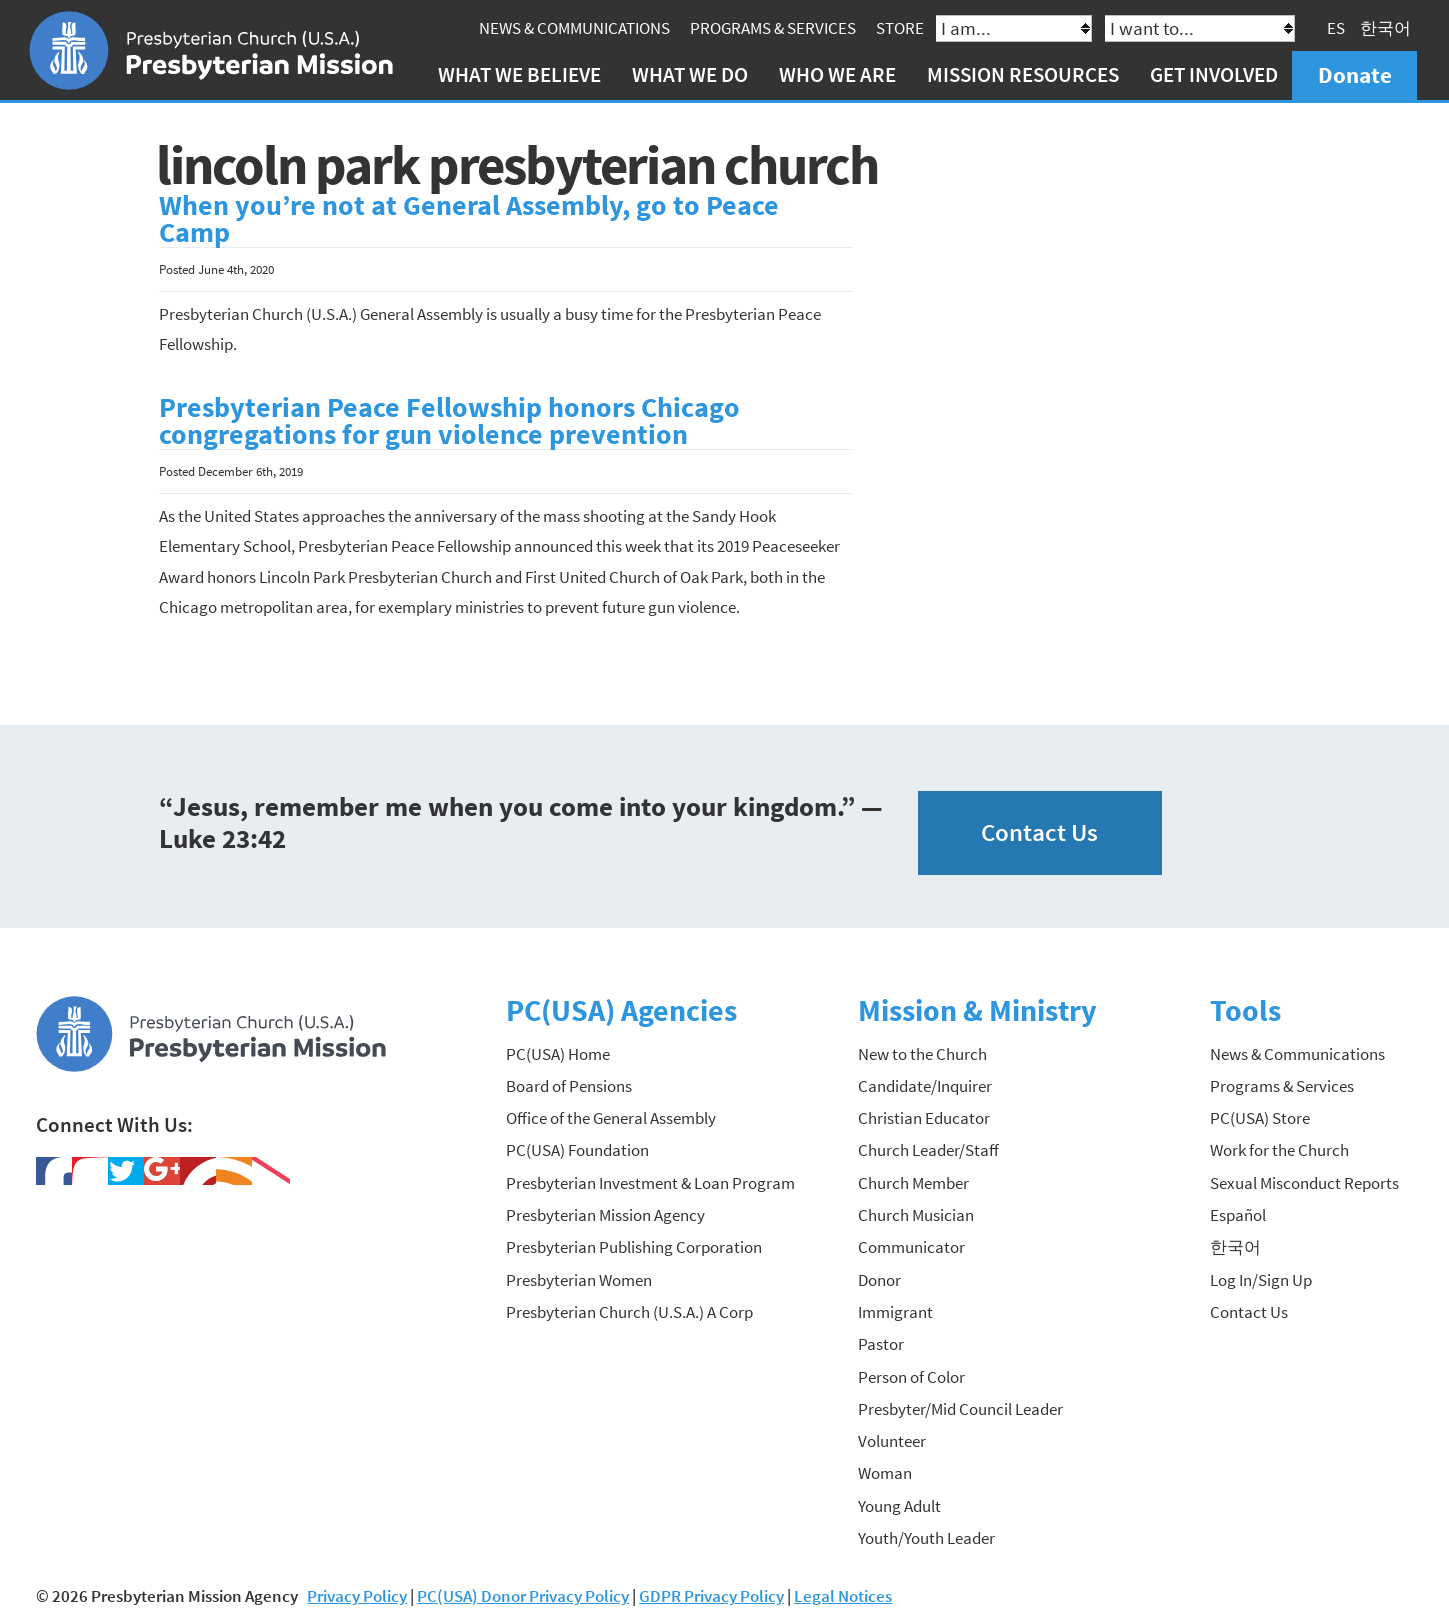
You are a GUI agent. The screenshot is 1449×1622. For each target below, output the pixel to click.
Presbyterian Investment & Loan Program (650, 1183)
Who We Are (837, 74)
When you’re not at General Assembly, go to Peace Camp (469, 219)
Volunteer (892, 1441)
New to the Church (922, 1054)
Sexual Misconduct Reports (1304, 1183)
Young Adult (899, 1506)
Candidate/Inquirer (925, 1086)
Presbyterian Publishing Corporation (634, 1247)
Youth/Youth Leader (926, 1538)
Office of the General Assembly (611, 1118)
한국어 (1385, 28)
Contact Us (1039, 832)
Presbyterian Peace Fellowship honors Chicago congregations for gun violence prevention (449, 421)
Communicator (911, 1247)
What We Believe (519, 74)
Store (900, 28)
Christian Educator (924, 1118)
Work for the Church (1279, 1150)
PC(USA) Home (558, 1054)
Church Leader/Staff (928, 1150)
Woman (885, 1473)
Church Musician (916, 1215)
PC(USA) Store (1260, 1118)
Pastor (881, 1344)
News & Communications (574, 28)
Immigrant (895, 1312)
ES (1336, 28)
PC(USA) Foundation (577, 1150)
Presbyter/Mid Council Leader (960, 1409)
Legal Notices (843, 1596)
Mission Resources (1023, 74)
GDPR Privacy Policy (711, 1596)
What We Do (690, 74)
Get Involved (1214, 74)
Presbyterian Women (579, 1280)
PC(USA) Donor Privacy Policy (523, 1596)
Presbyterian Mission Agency (605, 1215)
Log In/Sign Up (1261, 1280)
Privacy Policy (357, 1596)
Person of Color (911, 1377)
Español (1238, 1215)
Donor (879, 1280)
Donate (1355, 74)
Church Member (913, 1183)
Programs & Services (773, 28)
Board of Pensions (569, 1086)
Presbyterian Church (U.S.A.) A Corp (629, 1312)
